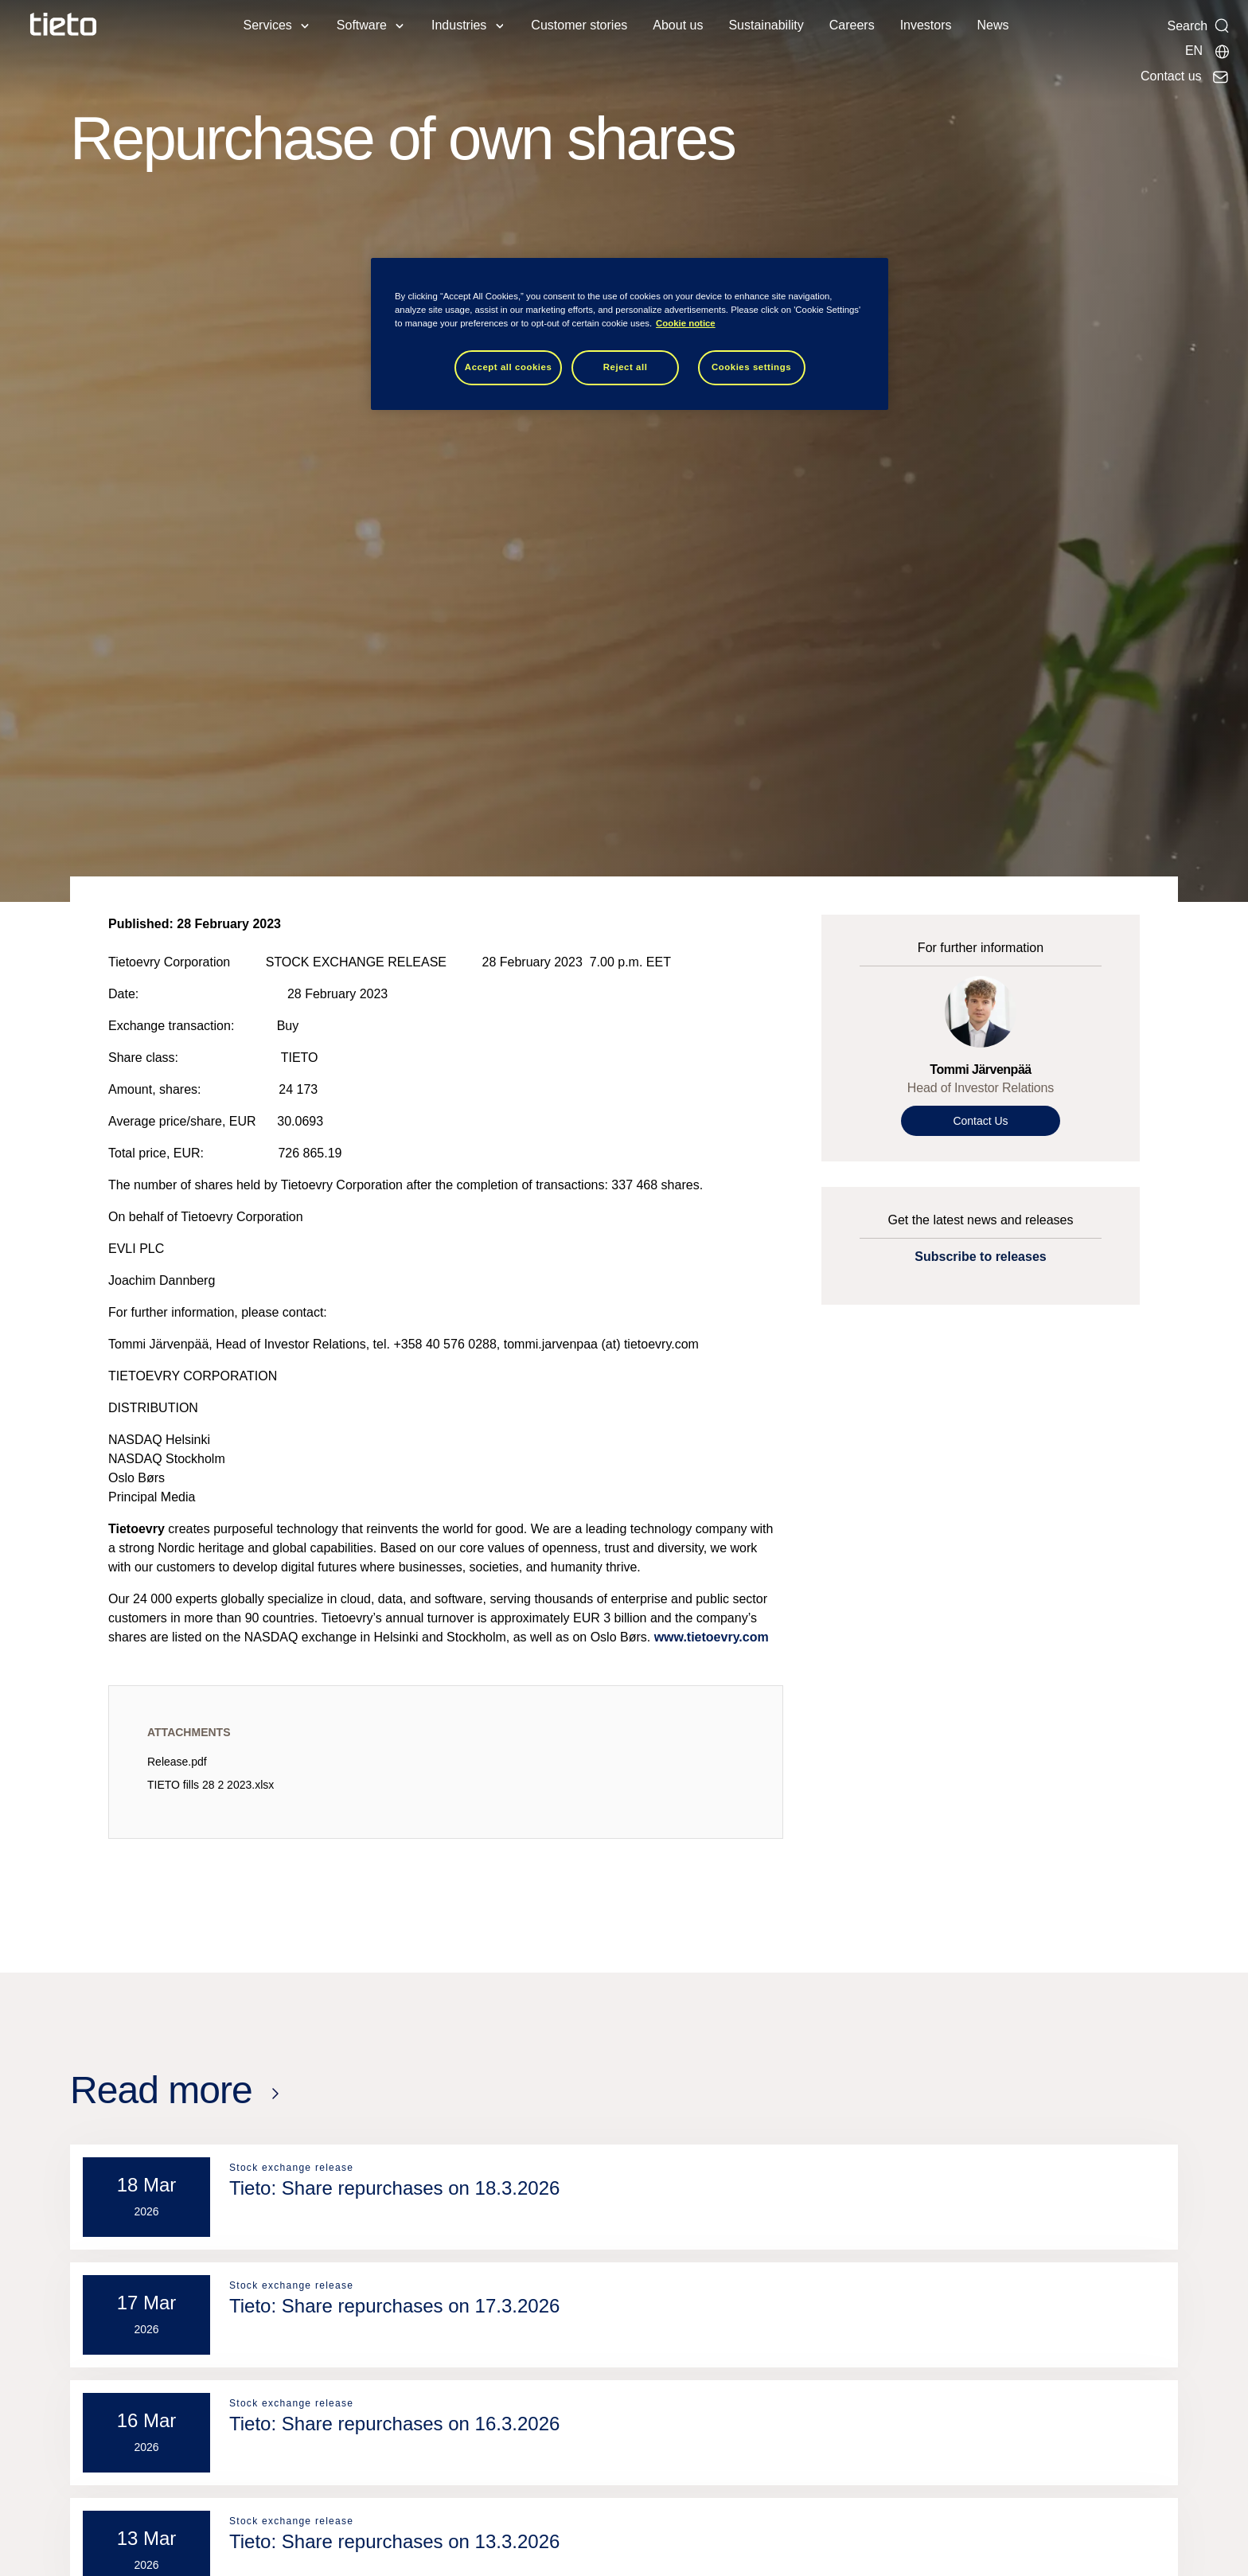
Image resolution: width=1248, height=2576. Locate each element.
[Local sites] (1207, 50)
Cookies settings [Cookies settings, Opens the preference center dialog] (751, 367)
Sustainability (765, 25)
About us (678, 25)
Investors (926, 25)
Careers (852, 25)
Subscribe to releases (980, 1256)
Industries (458, 25)
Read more (161, 2090)
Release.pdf (177, 1761)
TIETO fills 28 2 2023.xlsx (210, 1784)
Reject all (625, 367)
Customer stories (579, 25)
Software (362, 25)
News (993, 25)
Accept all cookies (508, 367)
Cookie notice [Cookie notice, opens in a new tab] (686, 323)
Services (267, 25)
